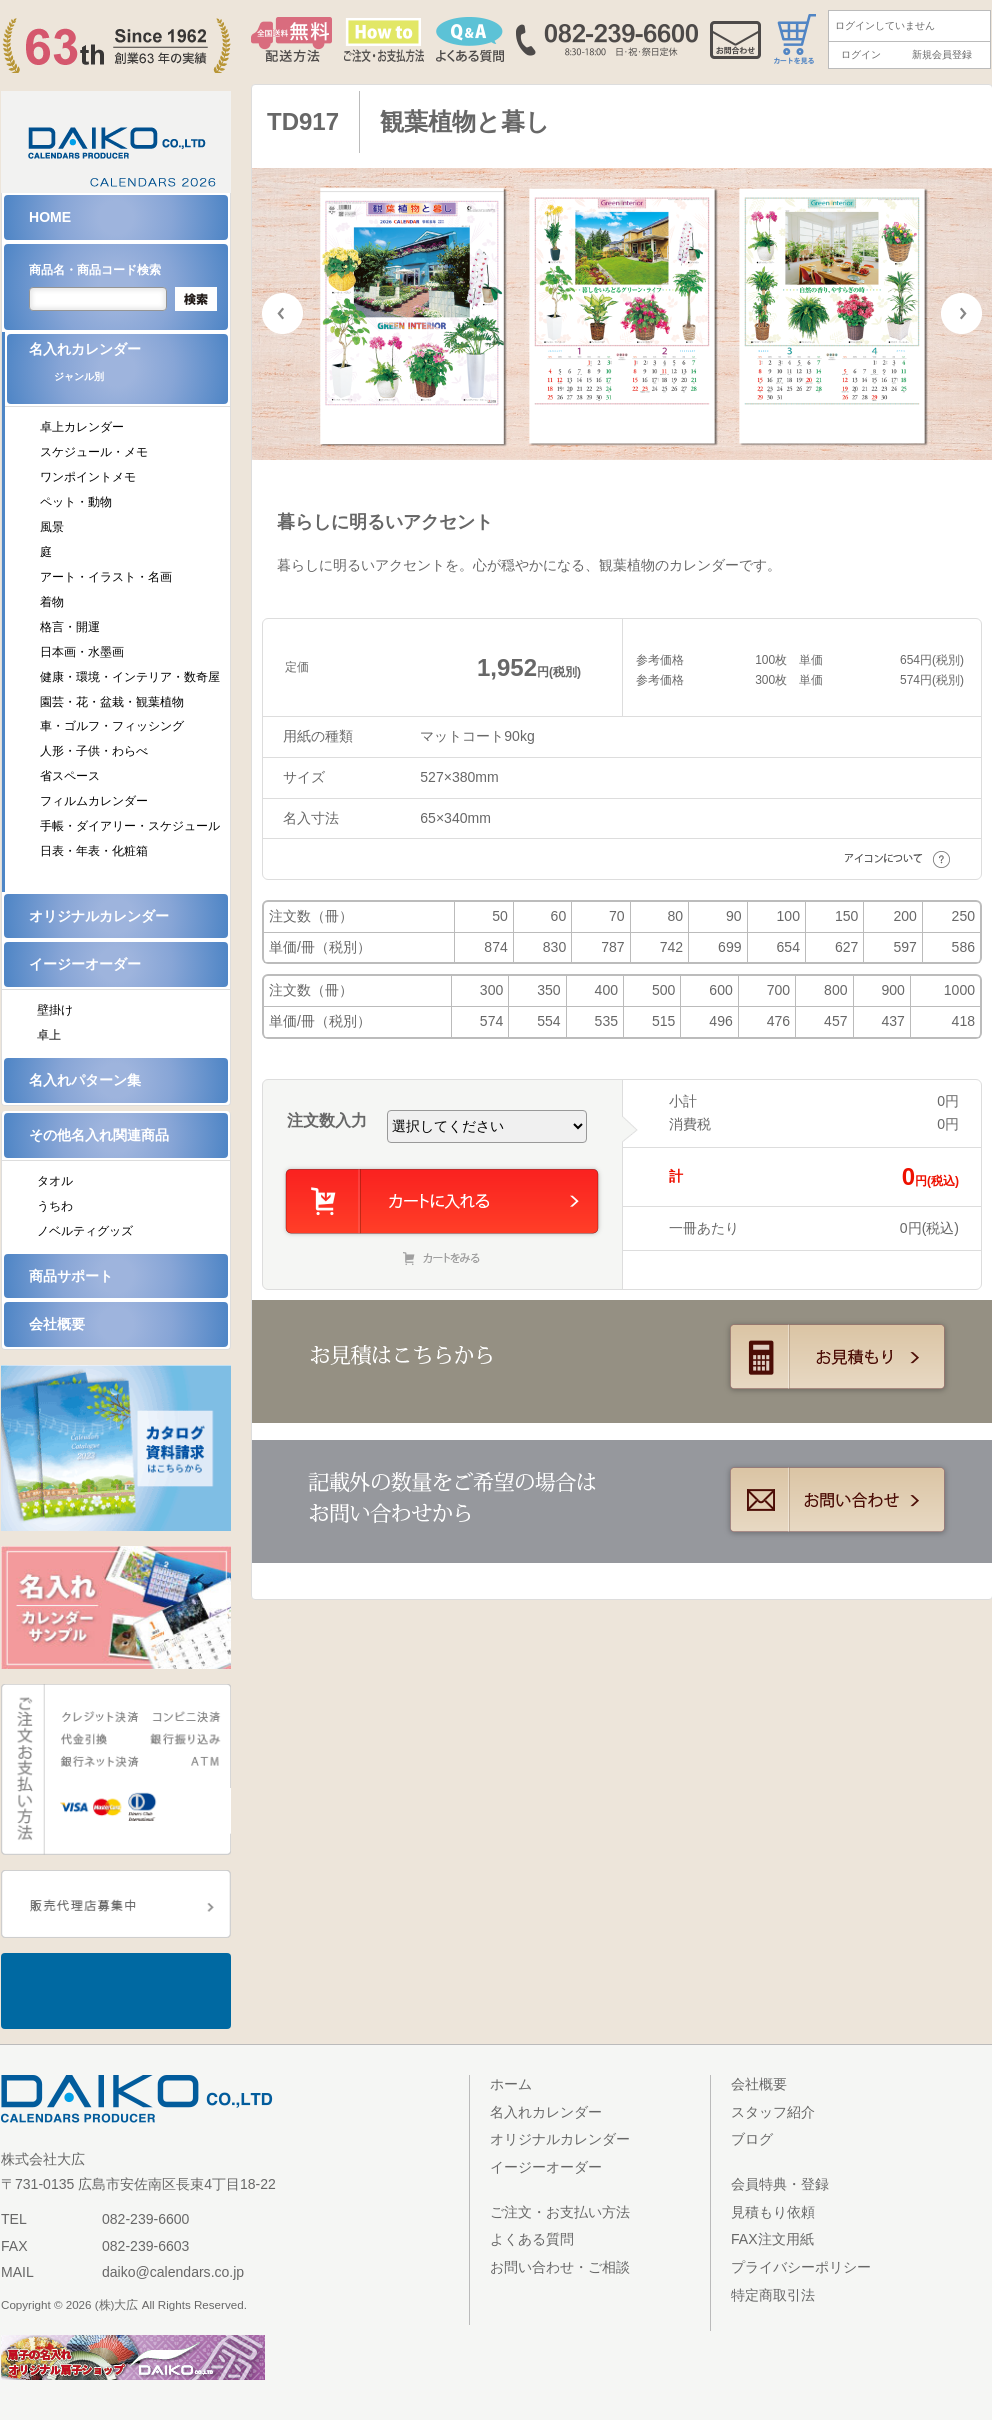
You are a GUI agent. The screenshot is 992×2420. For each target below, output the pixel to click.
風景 (52, 527)
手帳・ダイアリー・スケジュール (130, 826)
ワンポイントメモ (88, 477)
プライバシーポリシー (801, 2267)
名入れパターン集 (85, 1080)
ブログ (752, 2139)
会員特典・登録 (780, 2184)
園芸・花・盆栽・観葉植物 (112, 702)
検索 (196, 299)
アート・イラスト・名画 (106, 577)
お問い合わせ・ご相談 (560, 2267)
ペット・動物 (76, 502)
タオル (55, 1181)
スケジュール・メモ (94, 452)
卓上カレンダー (82, 427)
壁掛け (55, 1010)
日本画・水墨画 (82, 652)
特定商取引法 (773, 2295)
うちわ (55, 1206)
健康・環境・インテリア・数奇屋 (130, 677)
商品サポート (71, 1276)
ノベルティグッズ (85, 1231)
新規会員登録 (942, 54)
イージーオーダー (85, 964)
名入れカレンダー (128, 368)
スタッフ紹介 (773, 2112)
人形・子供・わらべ (94, 751)
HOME (50, 217)
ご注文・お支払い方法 (560, 2212)
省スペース (70, 776)
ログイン (861, 54)
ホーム (511, 2084)
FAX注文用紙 (772, 2239)
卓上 (49, 1035)
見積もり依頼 (773, 2212)
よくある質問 (532, 2239)
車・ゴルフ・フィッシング (112, 726)
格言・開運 (70, 627)
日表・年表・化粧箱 (94, 851)
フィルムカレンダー (94, 801)
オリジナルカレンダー (99, 916)
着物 (52, 602)
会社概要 (57, 1324)
